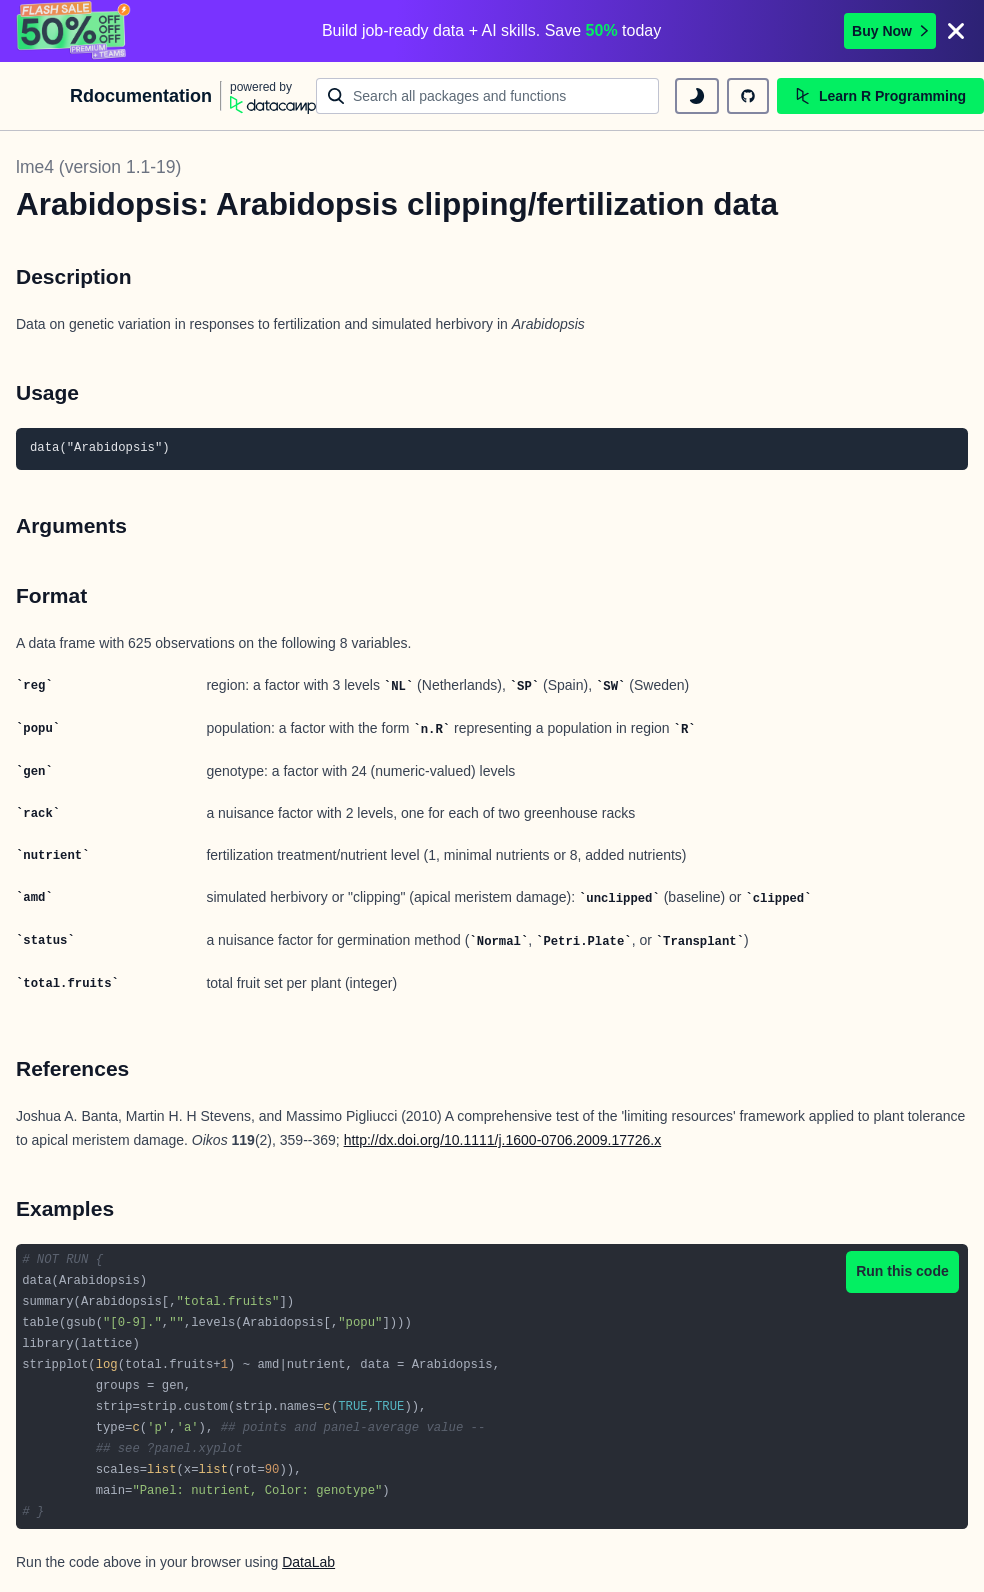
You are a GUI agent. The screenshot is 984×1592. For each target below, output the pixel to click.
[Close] (956, 31)
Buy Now (890, 31)
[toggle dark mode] (697, 96)
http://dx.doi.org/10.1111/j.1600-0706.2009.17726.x (503, 1140)
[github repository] (748, 96)
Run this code (902, 1271)
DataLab (308, 1562)
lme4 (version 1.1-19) (98, 167)
